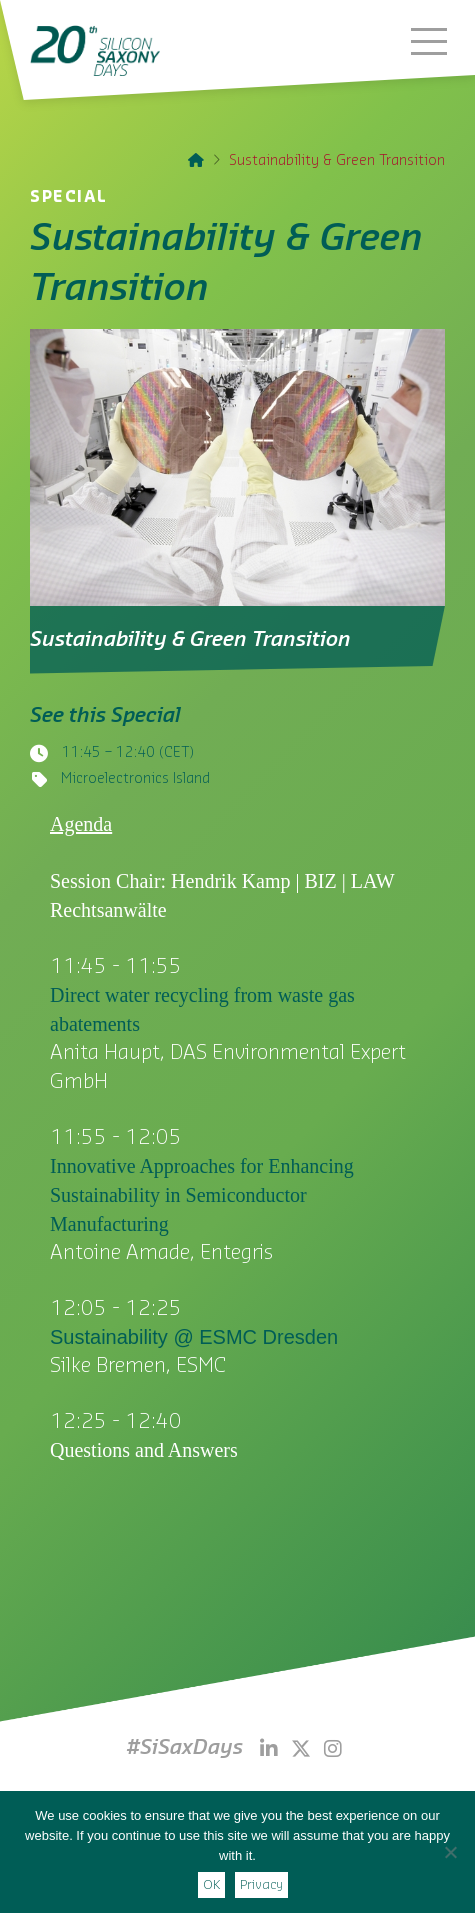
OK (211, 1884)
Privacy (261, 1884)
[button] (429, 41)
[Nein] (450, 1852)
